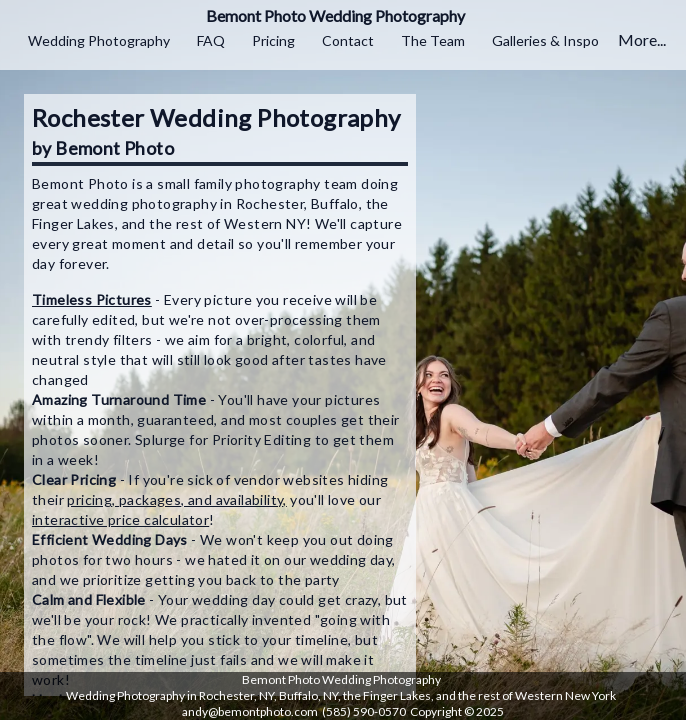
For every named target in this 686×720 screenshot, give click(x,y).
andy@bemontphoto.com (250, 711)
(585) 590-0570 (364, 711)
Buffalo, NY (308, 695)
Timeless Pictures (92, 299)
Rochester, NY (236, 695)
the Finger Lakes (387, 695)
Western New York (565, 695)
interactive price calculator (120, 519)
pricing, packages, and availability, (176, 499)
